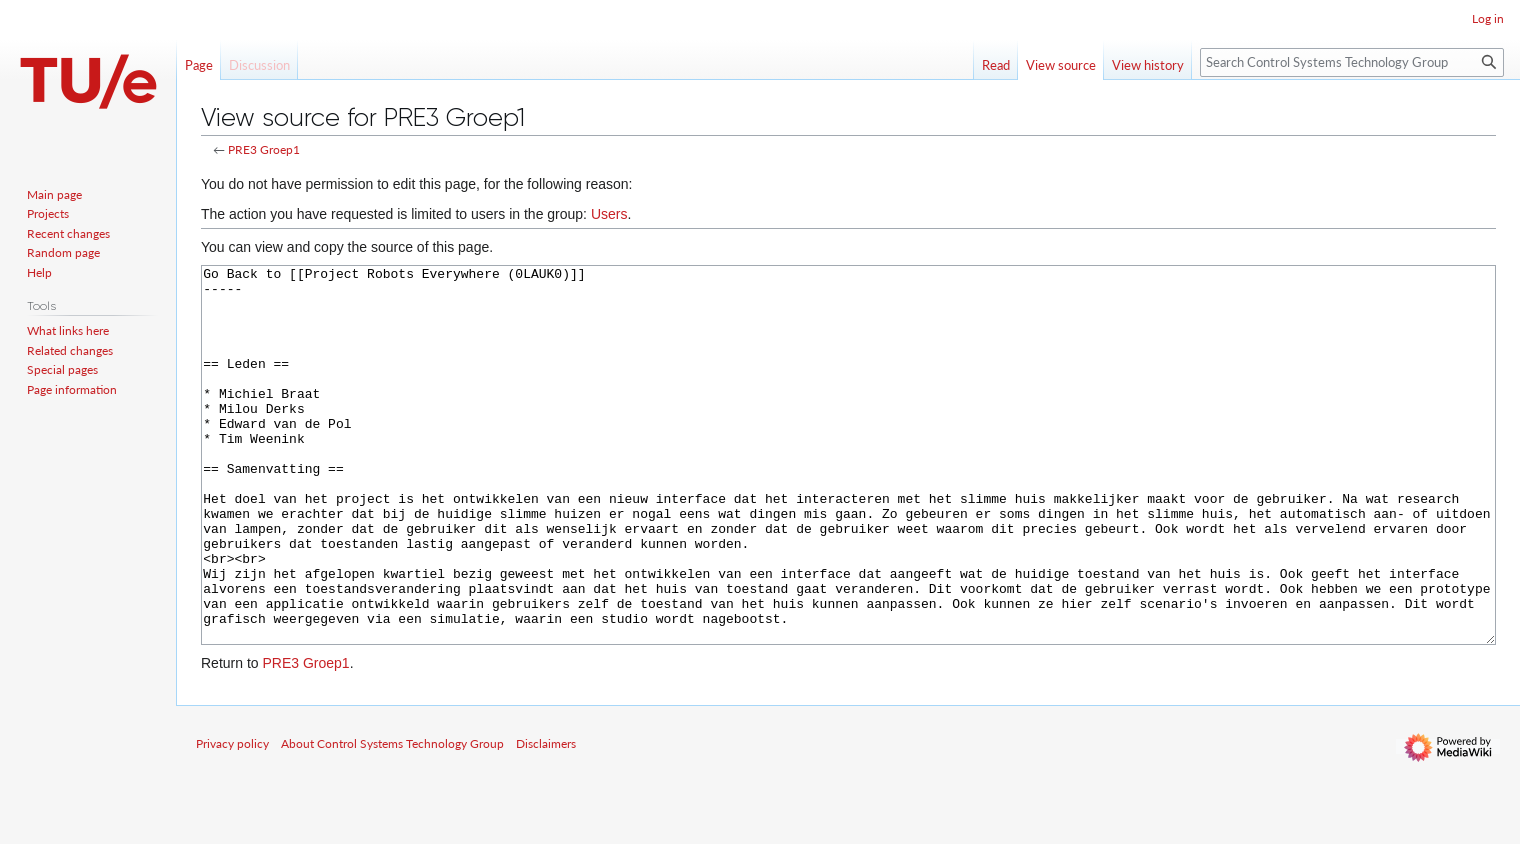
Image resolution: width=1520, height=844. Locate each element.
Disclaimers (546, 818)
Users (609, 214)
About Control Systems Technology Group (392, 818)
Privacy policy (232, 818)
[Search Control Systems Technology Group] (1352, 62)
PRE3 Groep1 (264, 149)
